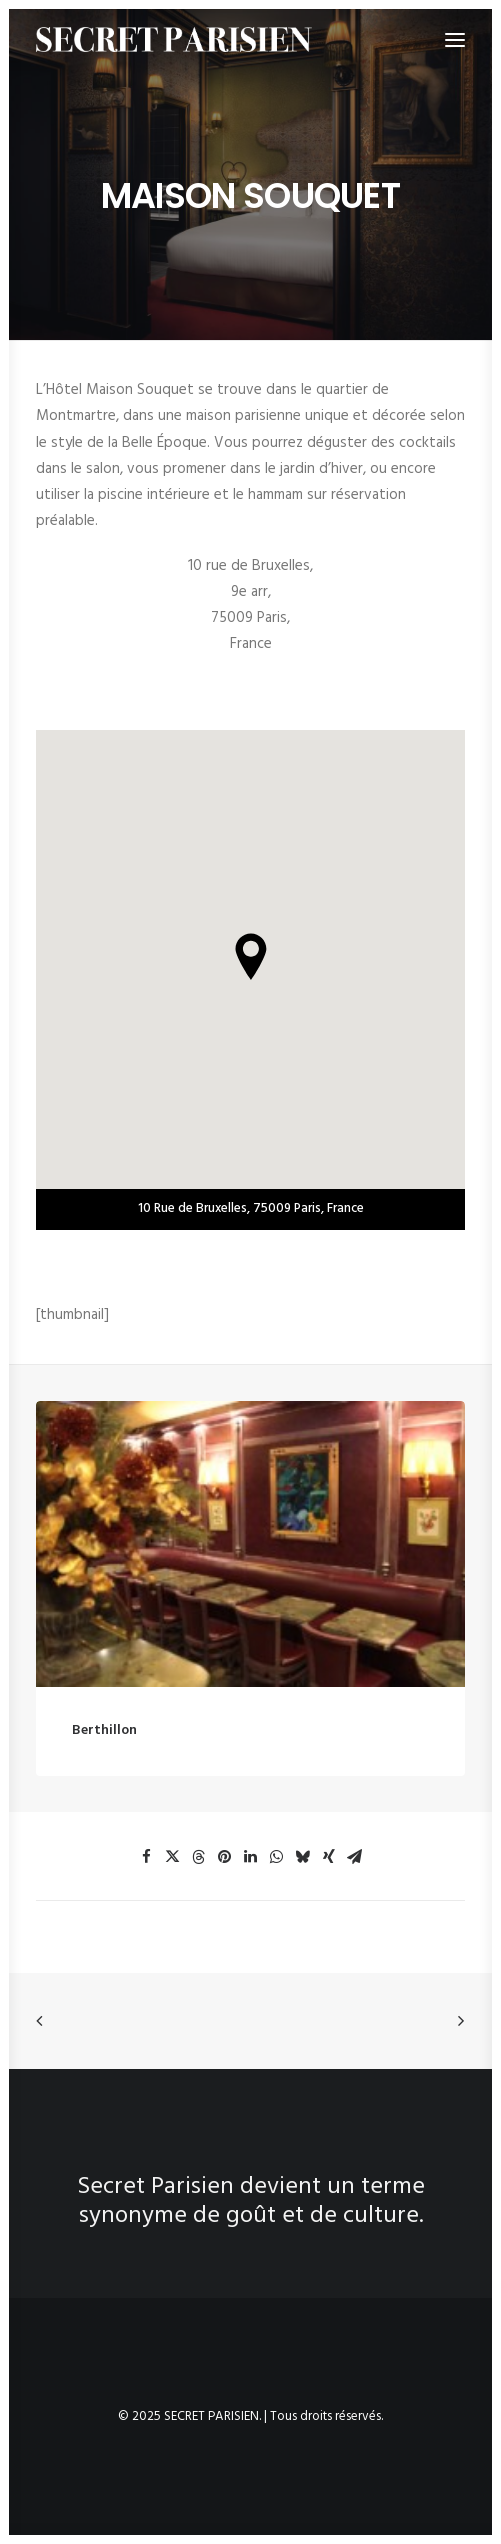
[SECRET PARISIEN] (174, 39)
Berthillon (104, 1753)
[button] (250, 1566)
